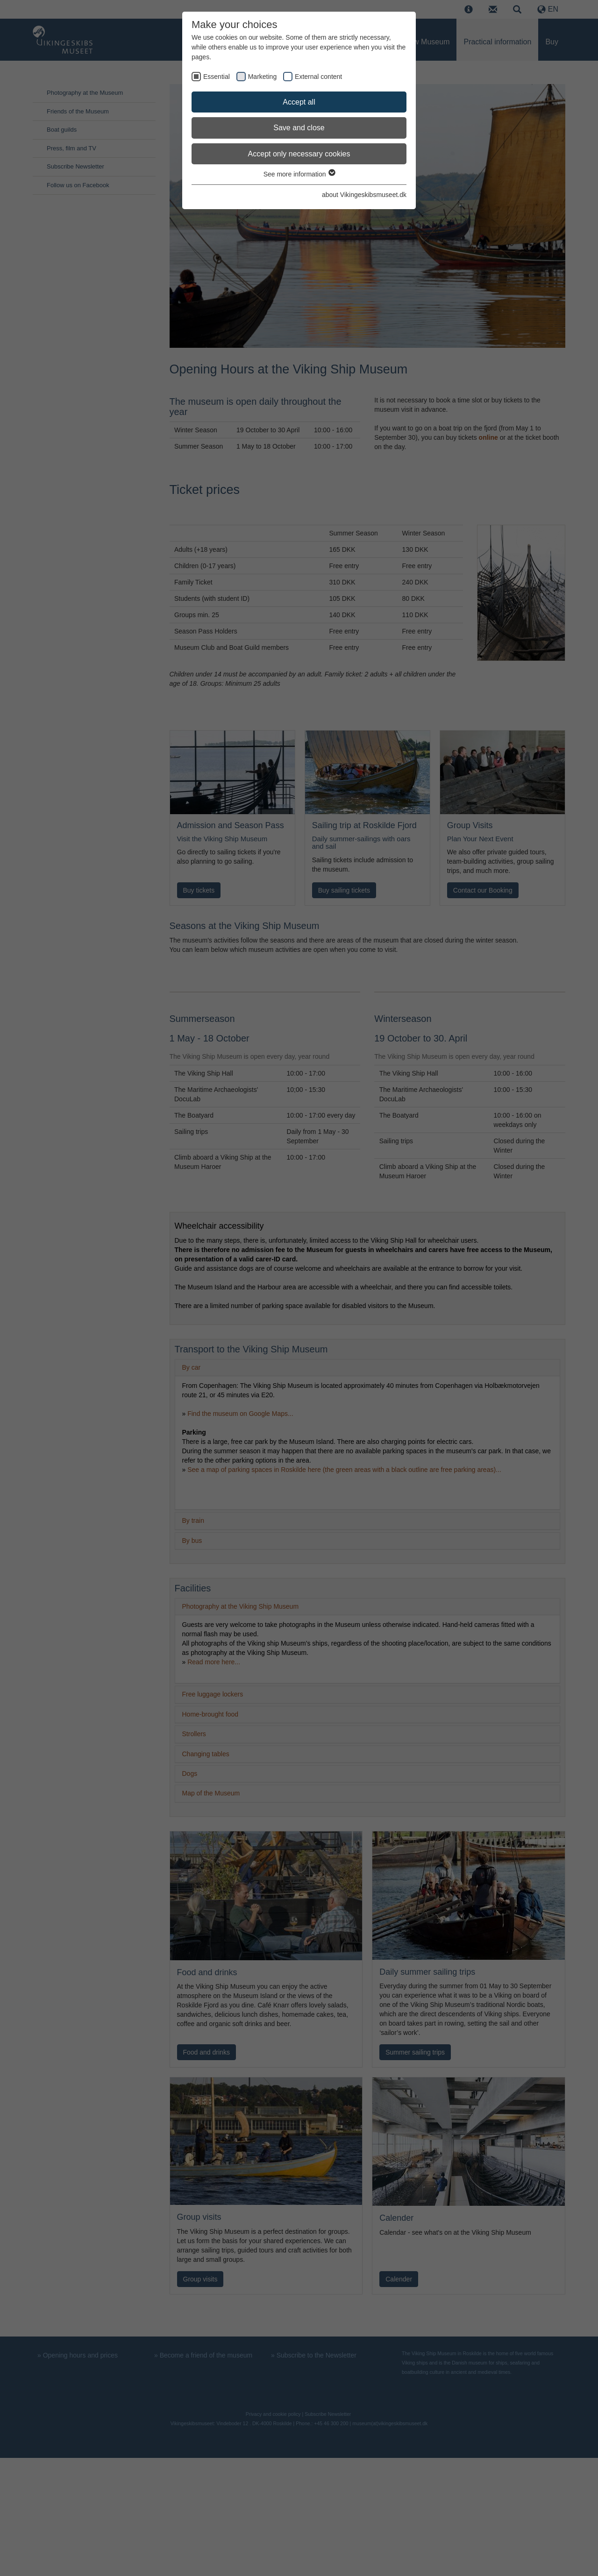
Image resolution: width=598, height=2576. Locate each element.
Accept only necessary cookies (299, 154)
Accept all (299, 102)
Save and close (298, 128)
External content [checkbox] (318, 76)
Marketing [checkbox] (262, 76)
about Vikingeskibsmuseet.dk (364, 194)
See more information (299, 174)
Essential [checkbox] (216, 76)
